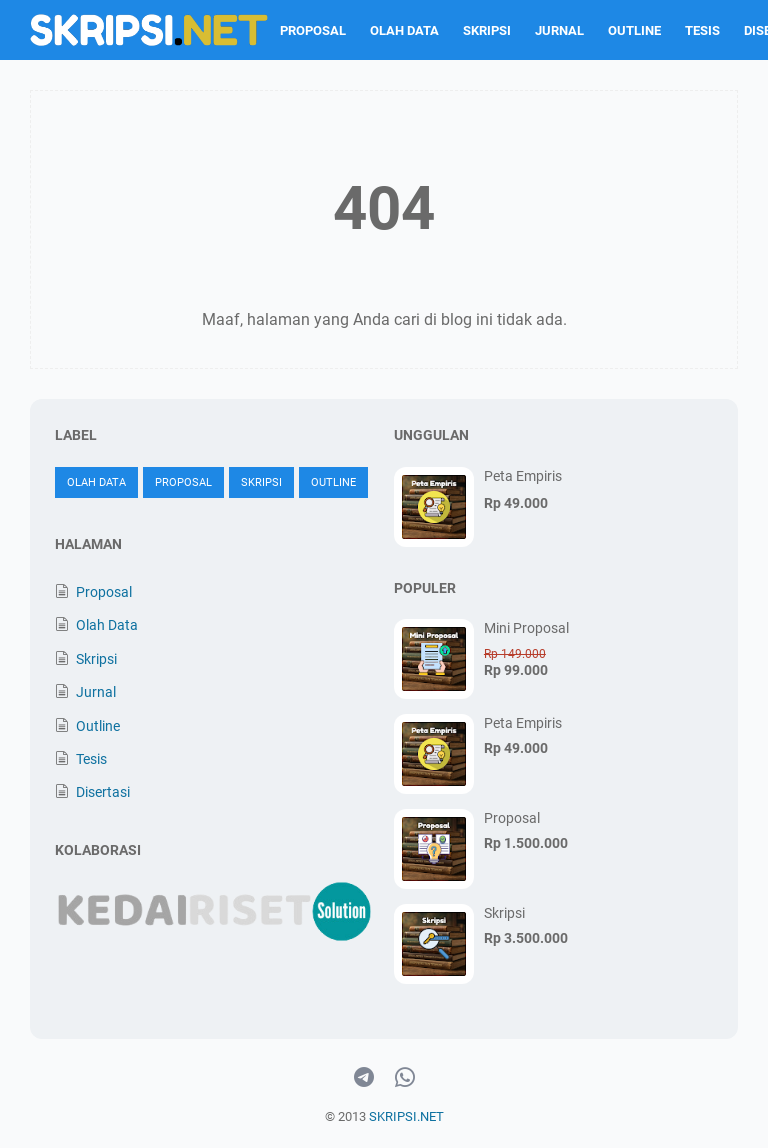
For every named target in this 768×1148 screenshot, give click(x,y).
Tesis (702, 30)
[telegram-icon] (364, 1078)
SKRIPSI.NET (406, 1116)
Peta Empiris (523, 476)
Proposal (313, 30)
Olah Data (404, 30)
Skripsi (487, 30)
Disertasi (103, 792)
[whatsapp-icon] (405, 1078)
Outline (634, 30)
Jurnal (559, 30)
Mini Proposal (526, 628)
